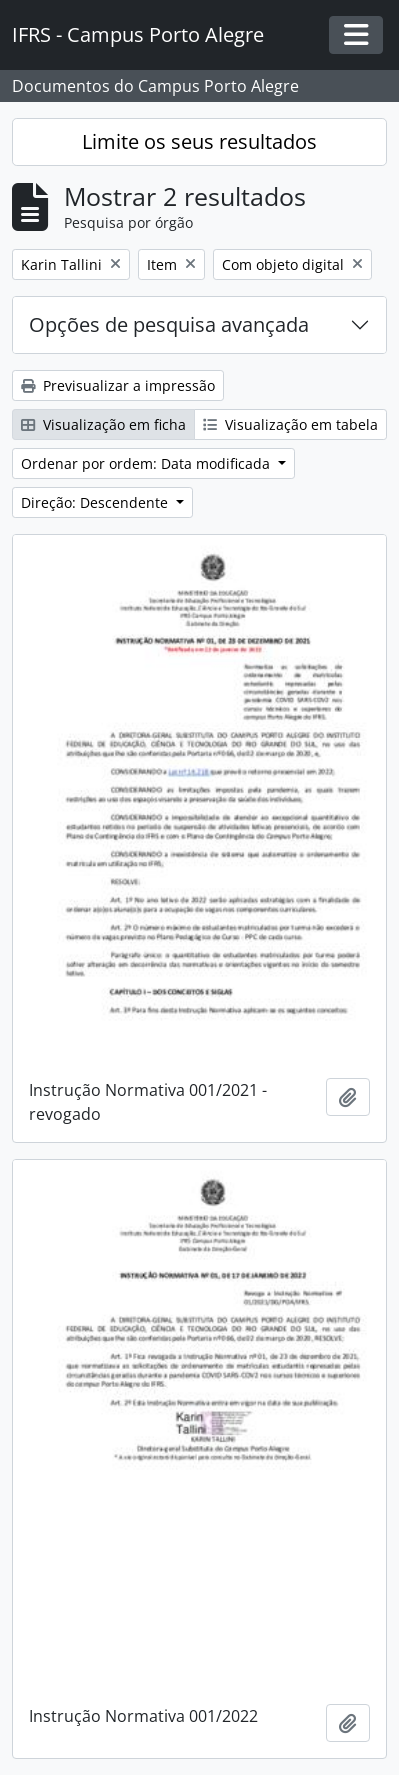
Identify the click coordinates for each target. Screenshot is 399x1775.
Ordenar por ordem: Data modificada (147, 463)
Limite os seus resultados (199, 141)
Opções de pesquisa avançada (169, 324)
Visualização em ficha (103, 424)
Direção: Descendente (96, 502)
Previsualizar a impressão (118, 385)
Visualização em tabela (290, 424)
